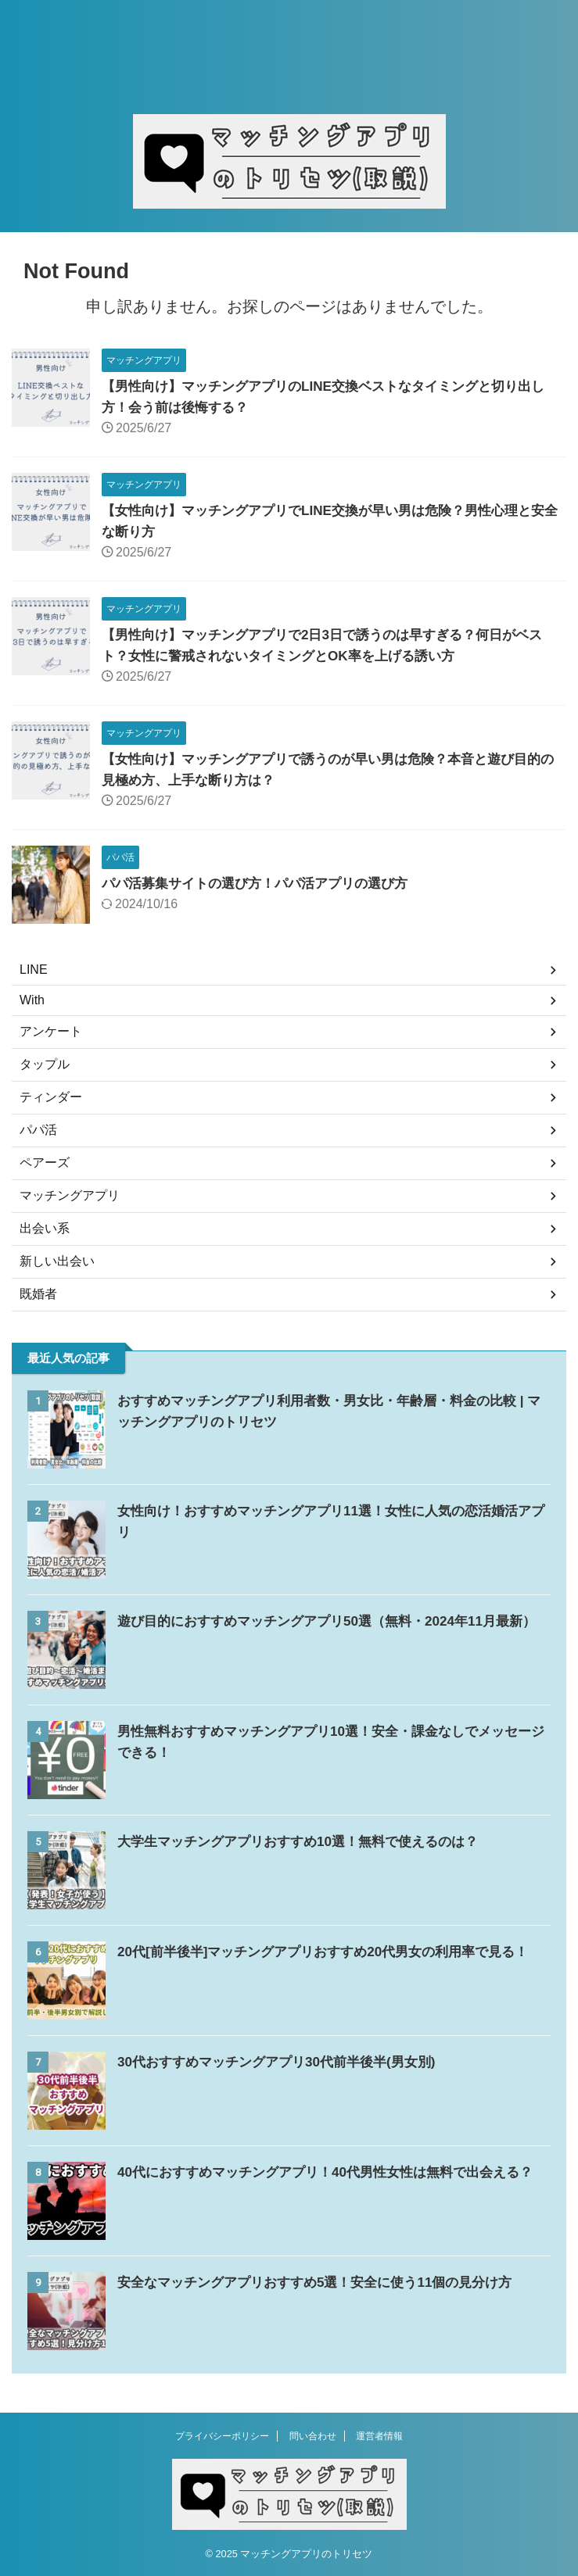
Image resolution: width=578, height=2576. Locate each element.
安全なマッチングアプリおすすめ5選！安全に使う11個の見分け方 (326, 2282)
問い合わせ (312, 2436)
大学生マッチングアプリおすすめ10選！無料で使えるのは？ (308, 1841)
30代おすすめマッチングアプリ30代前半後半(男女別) (285, 2062)
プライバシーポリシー (222, 2436)
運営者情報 (379, 2436)
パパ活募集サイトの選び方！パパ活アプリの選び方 (263, 883)
